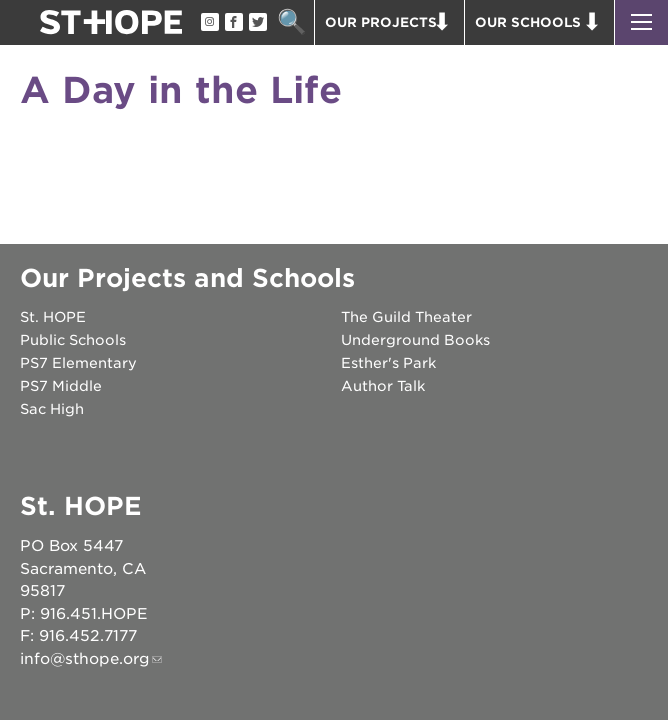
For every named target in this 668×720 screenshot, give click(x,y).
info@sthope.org (85, 659)
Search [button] (291, 22)
